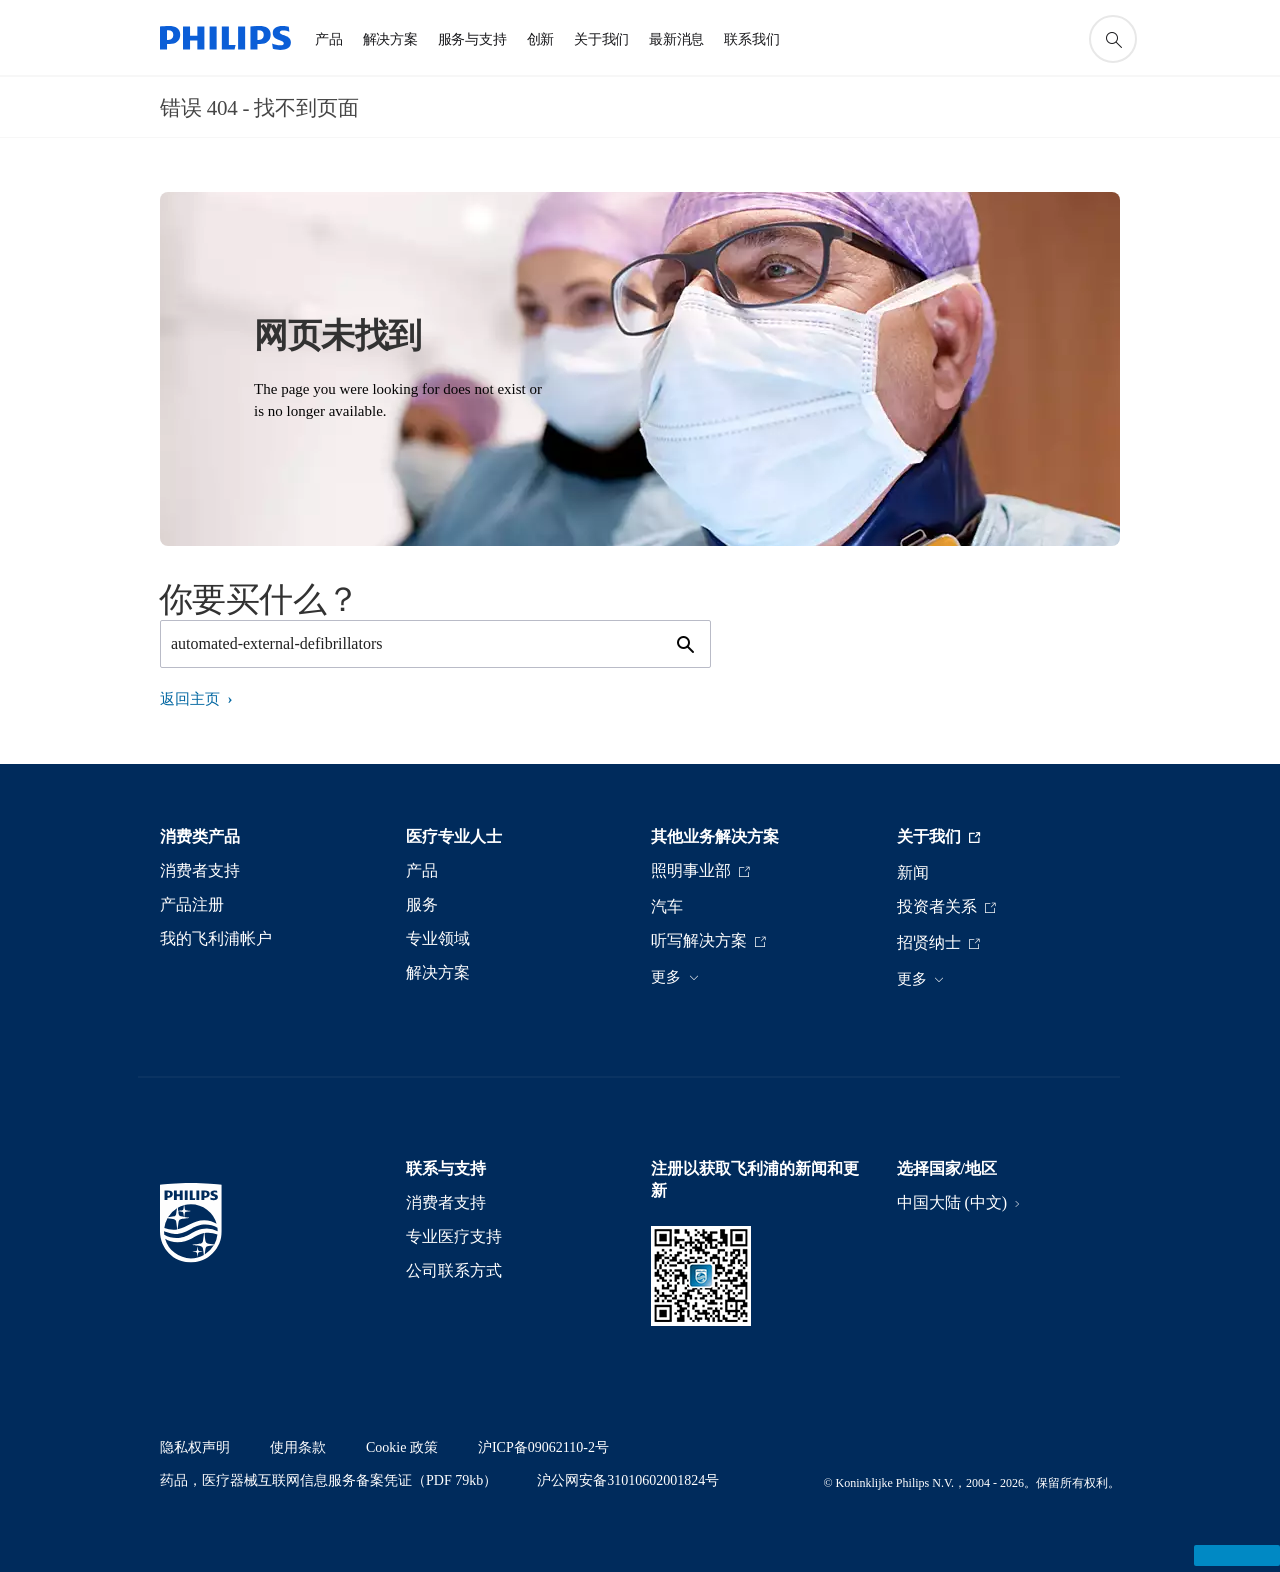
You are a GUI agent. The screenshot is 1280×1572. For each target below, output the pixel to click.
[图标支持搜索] (1113, 39)
